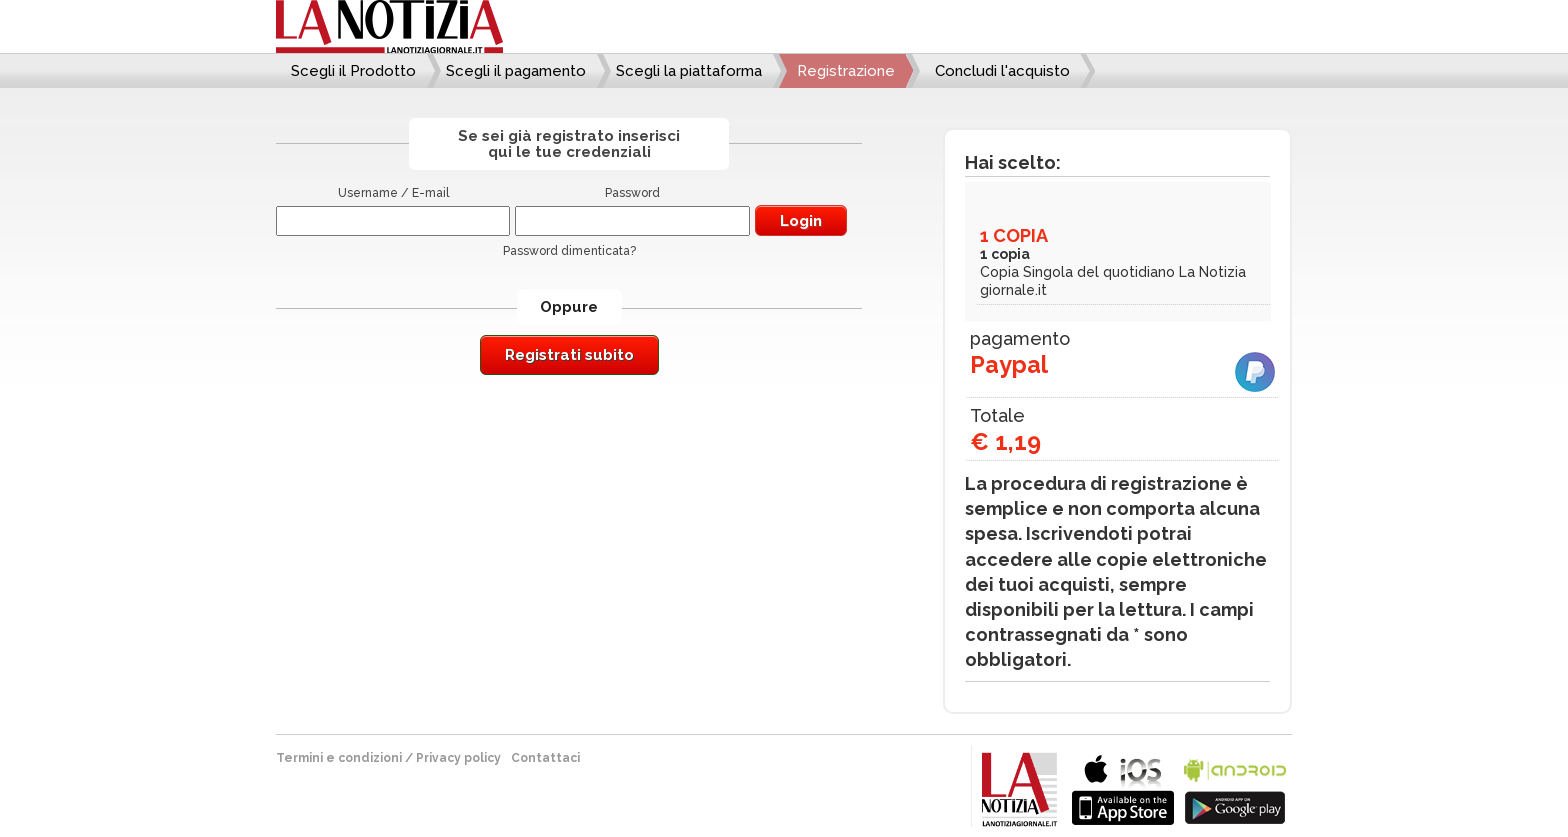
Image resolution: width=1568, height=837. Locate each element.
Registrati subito (569, 355)
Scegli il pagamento (516, 71)
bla (1123, 787)
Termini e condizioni (339, 758)
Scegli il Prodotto (353, 71)
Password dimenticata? (569, 251)
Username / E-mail (393, 193)
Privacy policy (458, 758)
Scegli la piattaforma (689, 71)
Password (632, 193)
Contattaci (545, 758)
